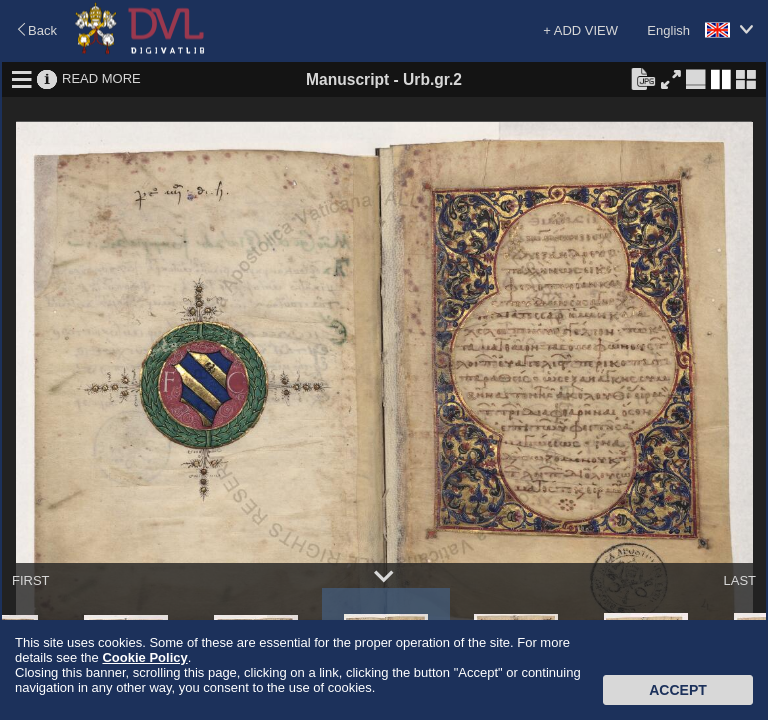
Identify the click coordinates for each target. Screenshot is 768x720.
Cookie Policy (144, 657)
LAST (739, 580)
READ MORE (101, 78)
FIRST (31, 580)
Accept (678, 690)
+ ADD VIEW (580, 30)
